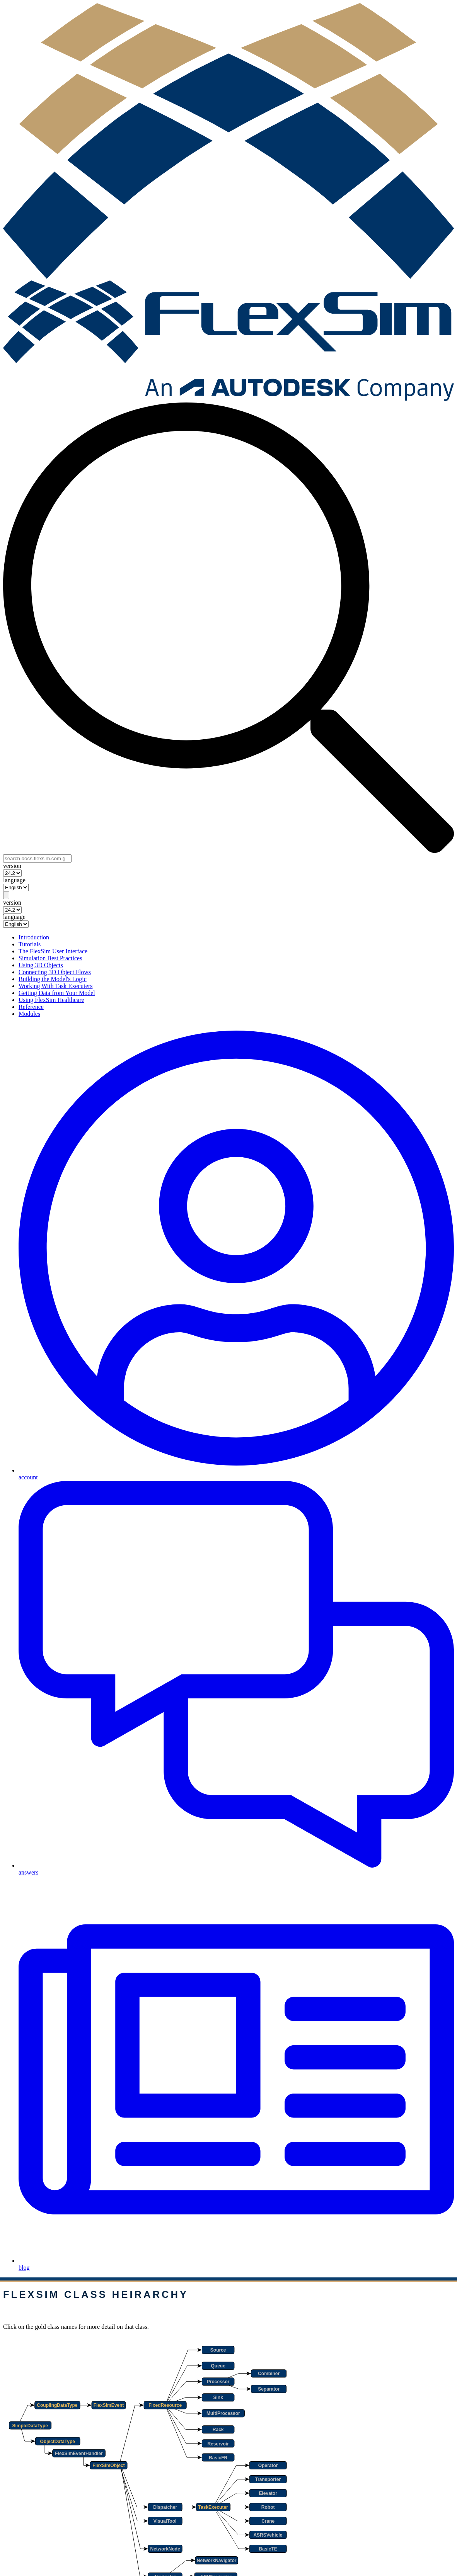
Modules (29, 1013)
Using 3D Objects (41, 965)
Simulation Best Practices (50, 958)
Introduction (34, 937)
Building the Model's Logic (53, 979)
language (14, 880)
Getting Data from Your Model (57, 993)
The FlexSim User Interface (53, 951)
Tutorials (30, 944)
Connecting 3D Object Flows (55, 972)
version (12, 866)
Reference (31, 1007)
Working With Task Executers (55, 986)
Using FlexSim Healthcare (51, 1000)
